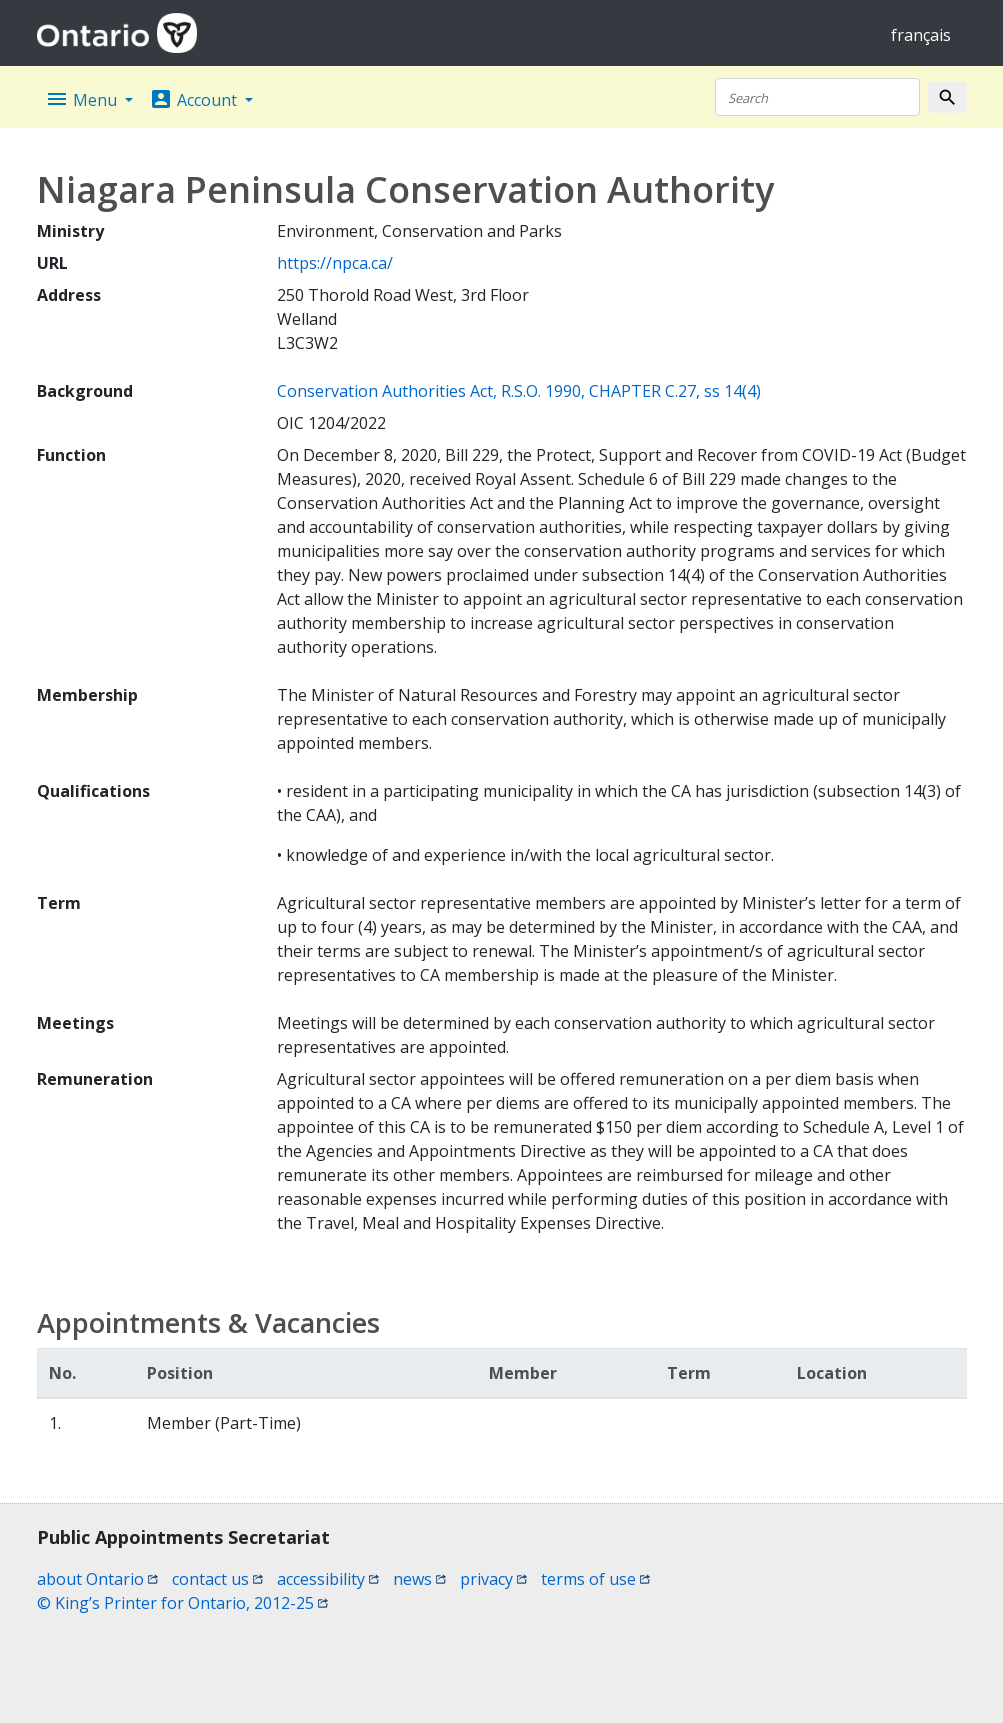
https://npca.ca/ (335, 263)
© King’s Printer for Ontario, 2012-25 (182, 1603)
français (921, 35)
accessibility (328, 1579)
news (419, 1579)
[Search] (817, 97)
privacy (493, 1579)
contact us (217, 1579)
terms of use (595, 1579)
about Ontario (97, 1579)
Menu (83, 99)
